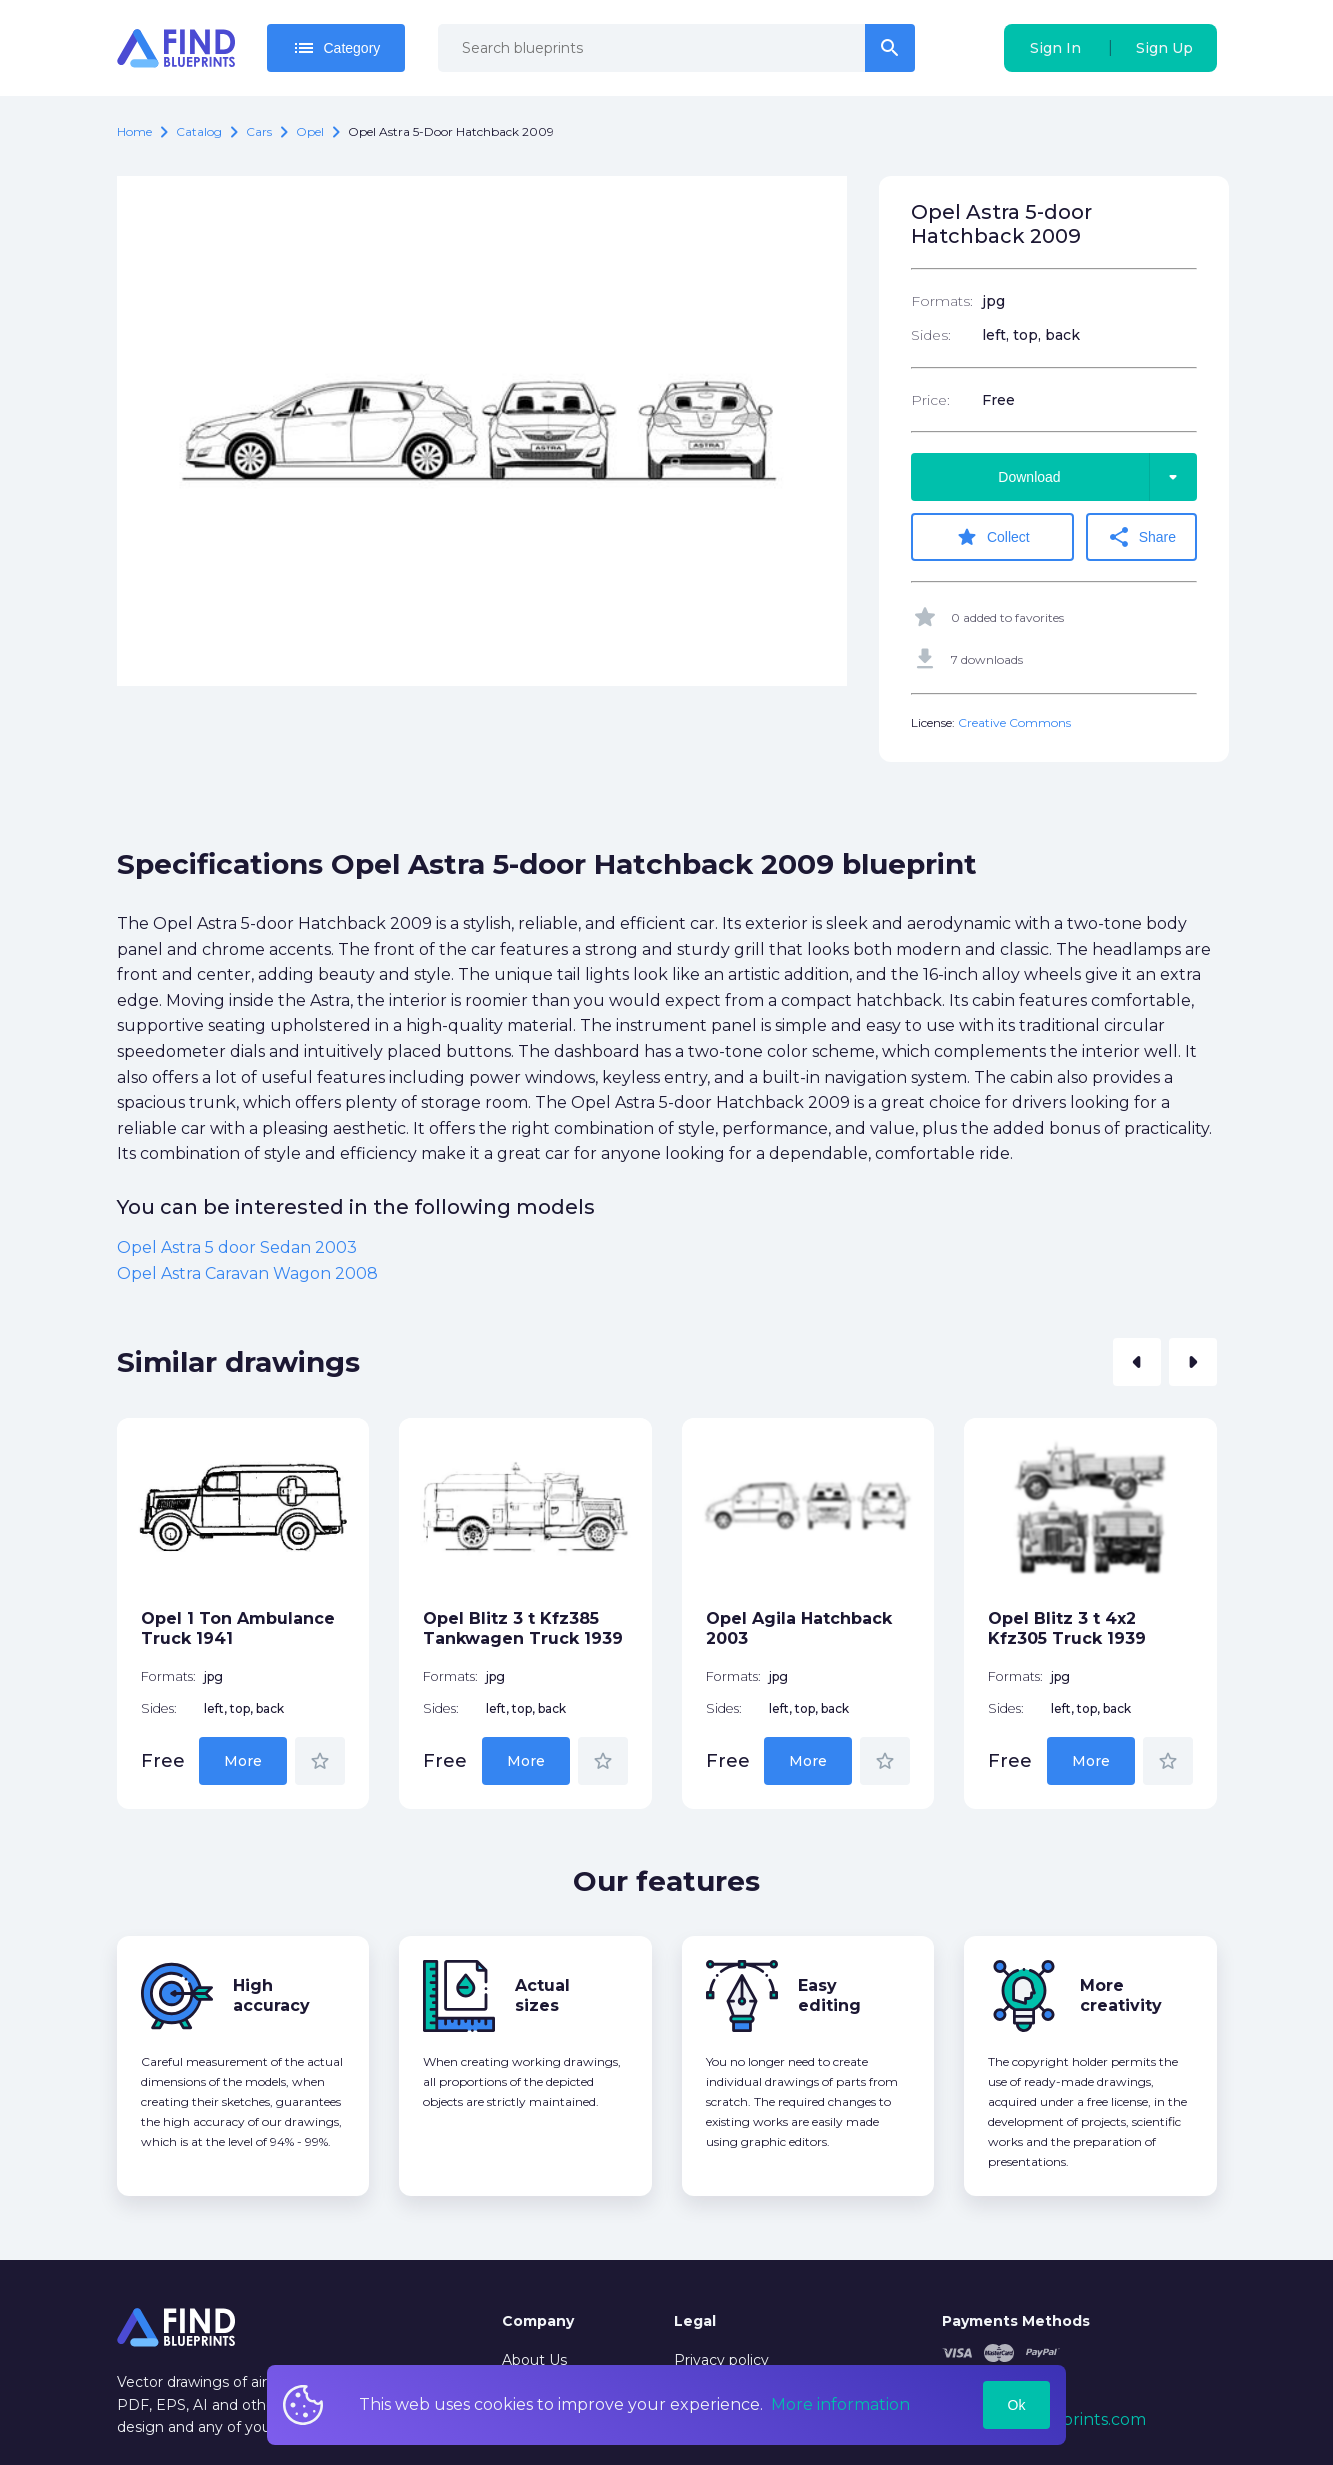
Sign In (1055, 48)
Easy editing (829, 1995)
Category (336, 48)
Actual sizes (542, 1995)
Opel (310, 131)
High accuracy (271, 1995)
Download (1097, 477)
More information (840, 2404)
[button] (1137, 1362)
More (243, 1761)
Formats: (942, 301)
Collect (992, 537)
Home (134, 131)
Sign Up (1164, 48)
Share (1141, 537)
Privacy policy (721, 2360)
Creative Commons (1014, 722)
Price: (930, 400)
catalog (199, 131)
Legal (695, 2321)
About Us (534, 2360)
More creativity (1121, 1995)
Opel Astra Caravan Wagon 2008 (247, 1273)
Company (538, 2321)
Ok (1017, 2405)
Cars (259, 131)
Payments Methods (1016, 2321)
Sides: (931, 335)
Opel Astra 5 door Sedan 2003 (237, 1247)
